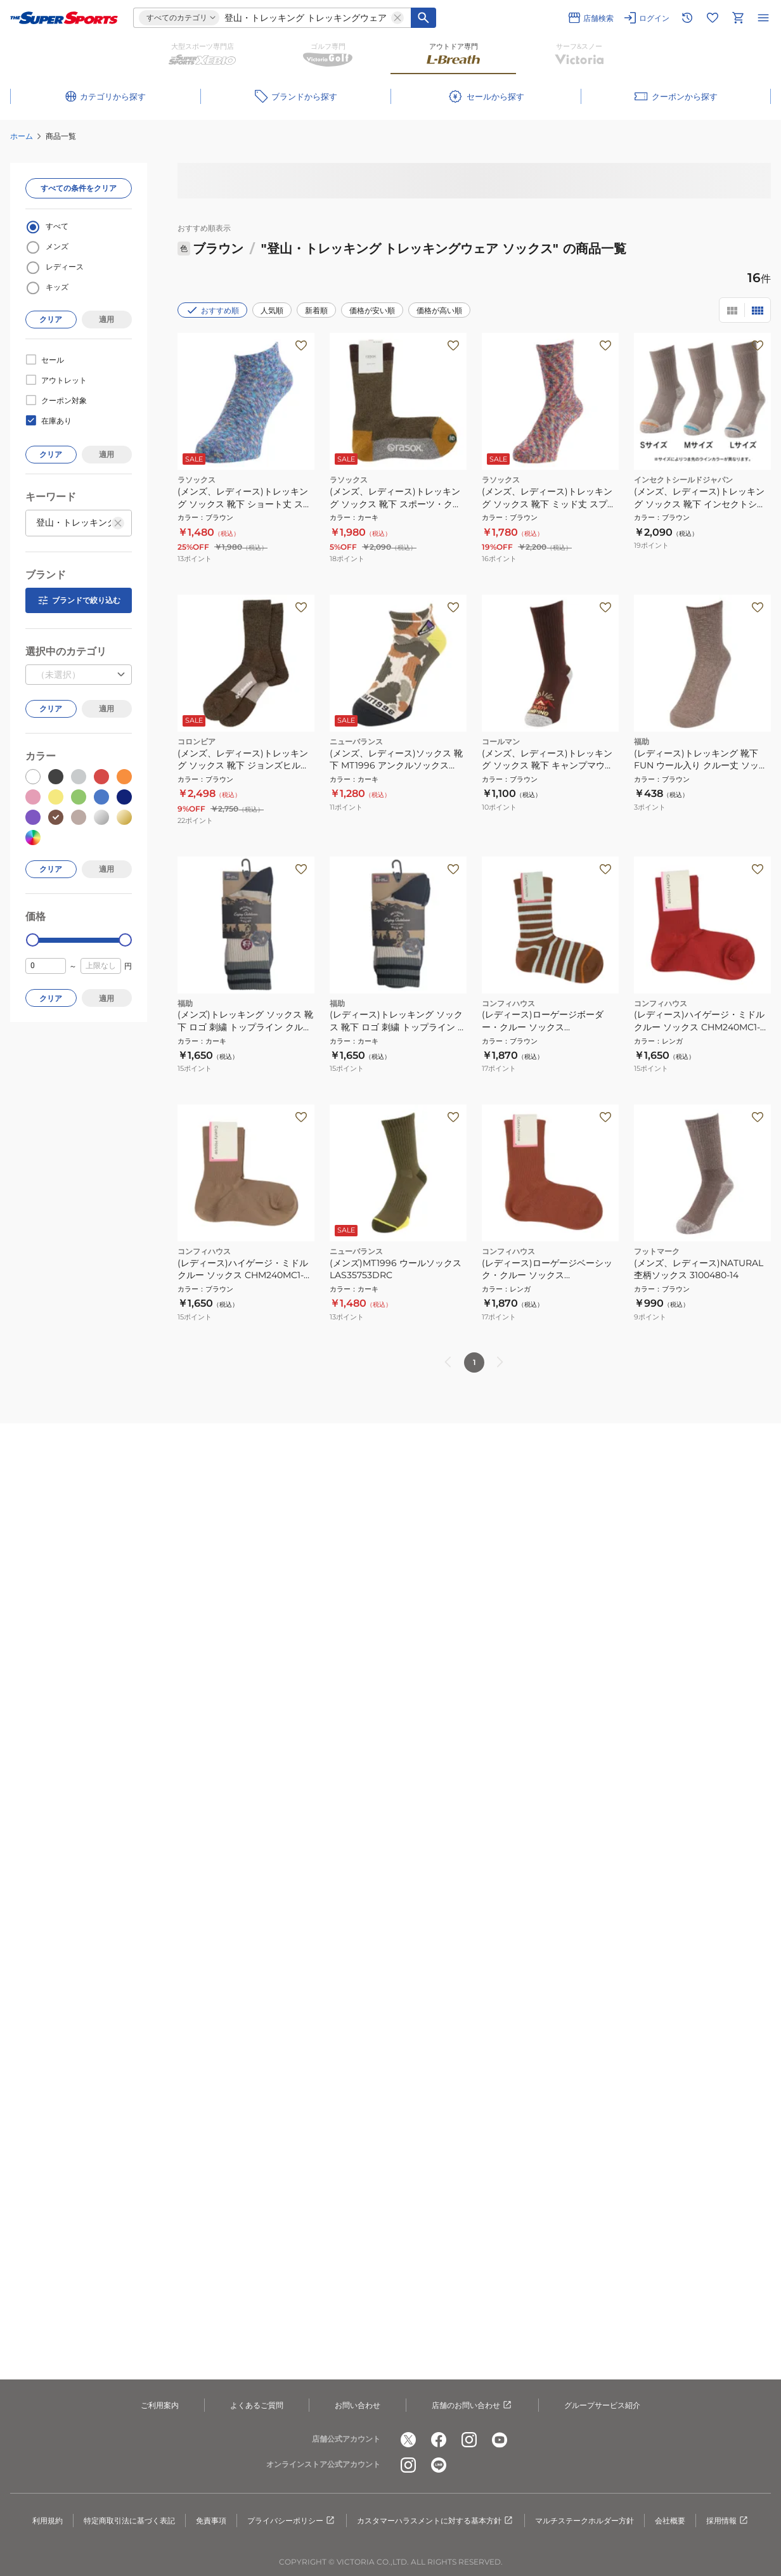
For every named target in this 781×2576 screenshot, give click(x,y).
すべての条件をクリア (79, 188)
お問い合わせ (357, 2405)
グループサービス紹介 (602, 2405)
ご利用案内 (160, 2405)
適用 (106, 319)
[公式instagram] (469, 2439)
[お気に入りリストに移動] (712, 17)
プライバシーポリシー (291, 2521)
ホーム (21, 136)
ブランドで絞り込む (78, 600)
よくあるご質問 (256, 2405)
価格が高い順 (439, 310)
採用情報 (727, 2521)
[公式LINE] (438, 2465)
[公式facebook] (438, 2439)
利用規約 (47, 2520)
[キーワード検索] (423, 18)
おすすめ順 (212, 310)
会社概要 (670, 2520)
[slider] (32, 940)
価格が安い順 (372, 310)
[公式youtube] (499, 2439)
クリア (50, 319)
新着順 (316, 310)
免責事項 (211, 2520)
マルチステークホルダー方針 (584, 2520)
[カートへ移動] (738, 17)
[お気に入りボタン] (301, 345)
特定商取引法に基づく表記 (129, 2520)
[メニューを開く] (763, 18)
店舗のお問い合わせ (472, 2405)
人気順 (272, 310)
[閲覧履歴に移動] (687, 18)
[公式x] (408, 2439)
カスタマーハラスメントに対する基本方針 (435, 2521)
